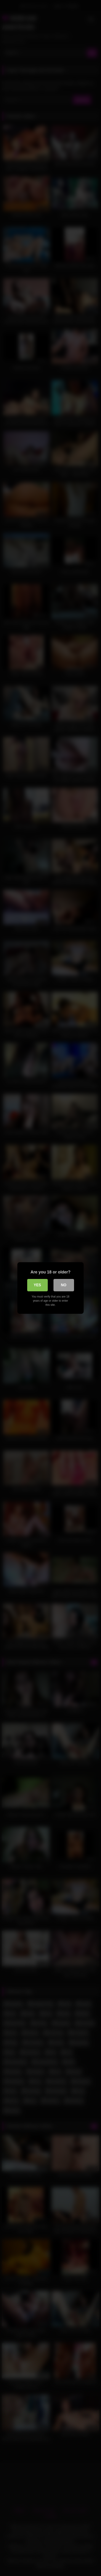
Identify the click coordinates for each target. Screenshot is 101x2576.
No (63, 1285)
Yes (37, 1285)
